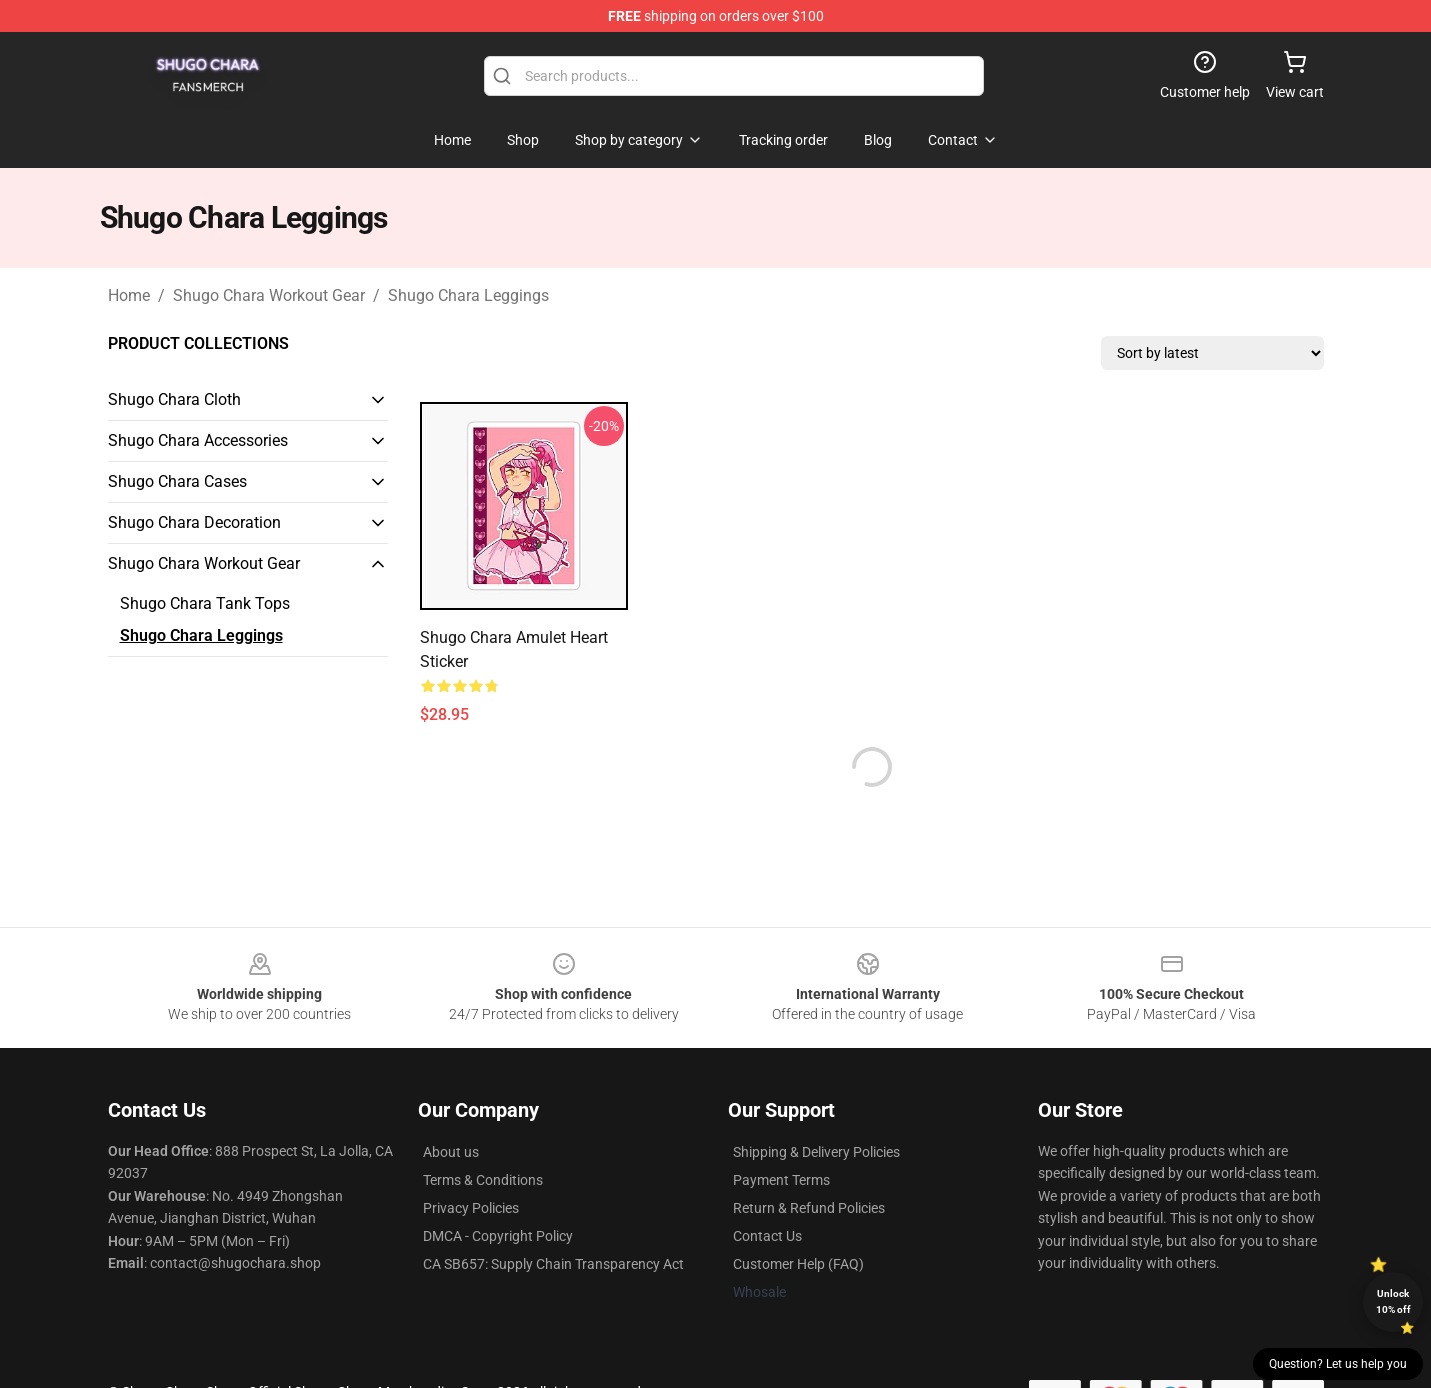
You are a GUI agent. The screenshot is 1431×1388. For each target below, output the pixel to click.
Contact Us (767, 1236)
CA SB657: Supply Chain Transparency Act (553, 1264)
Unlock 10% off (1393, 1301)
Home (129, 295)
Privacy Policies (471, 1208)
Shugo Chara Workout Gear (269, 295)
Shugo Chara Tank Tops (205, 603)
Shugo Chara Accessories (198, 440)
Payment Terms (781, 1180)
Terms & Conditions (483, 1180)
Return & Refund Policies (809, 1208)
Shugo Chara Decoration (194, 522)
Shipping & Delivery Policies (816, 1152)
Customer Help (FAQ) (798, 1264)
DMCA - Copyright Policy (498, 1236)
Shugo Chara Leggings (468, 295)
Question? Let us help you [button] (1338, 1364)
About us (451, 1152)
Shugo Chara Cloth (174, 399)
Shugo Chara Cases (177, 481)
